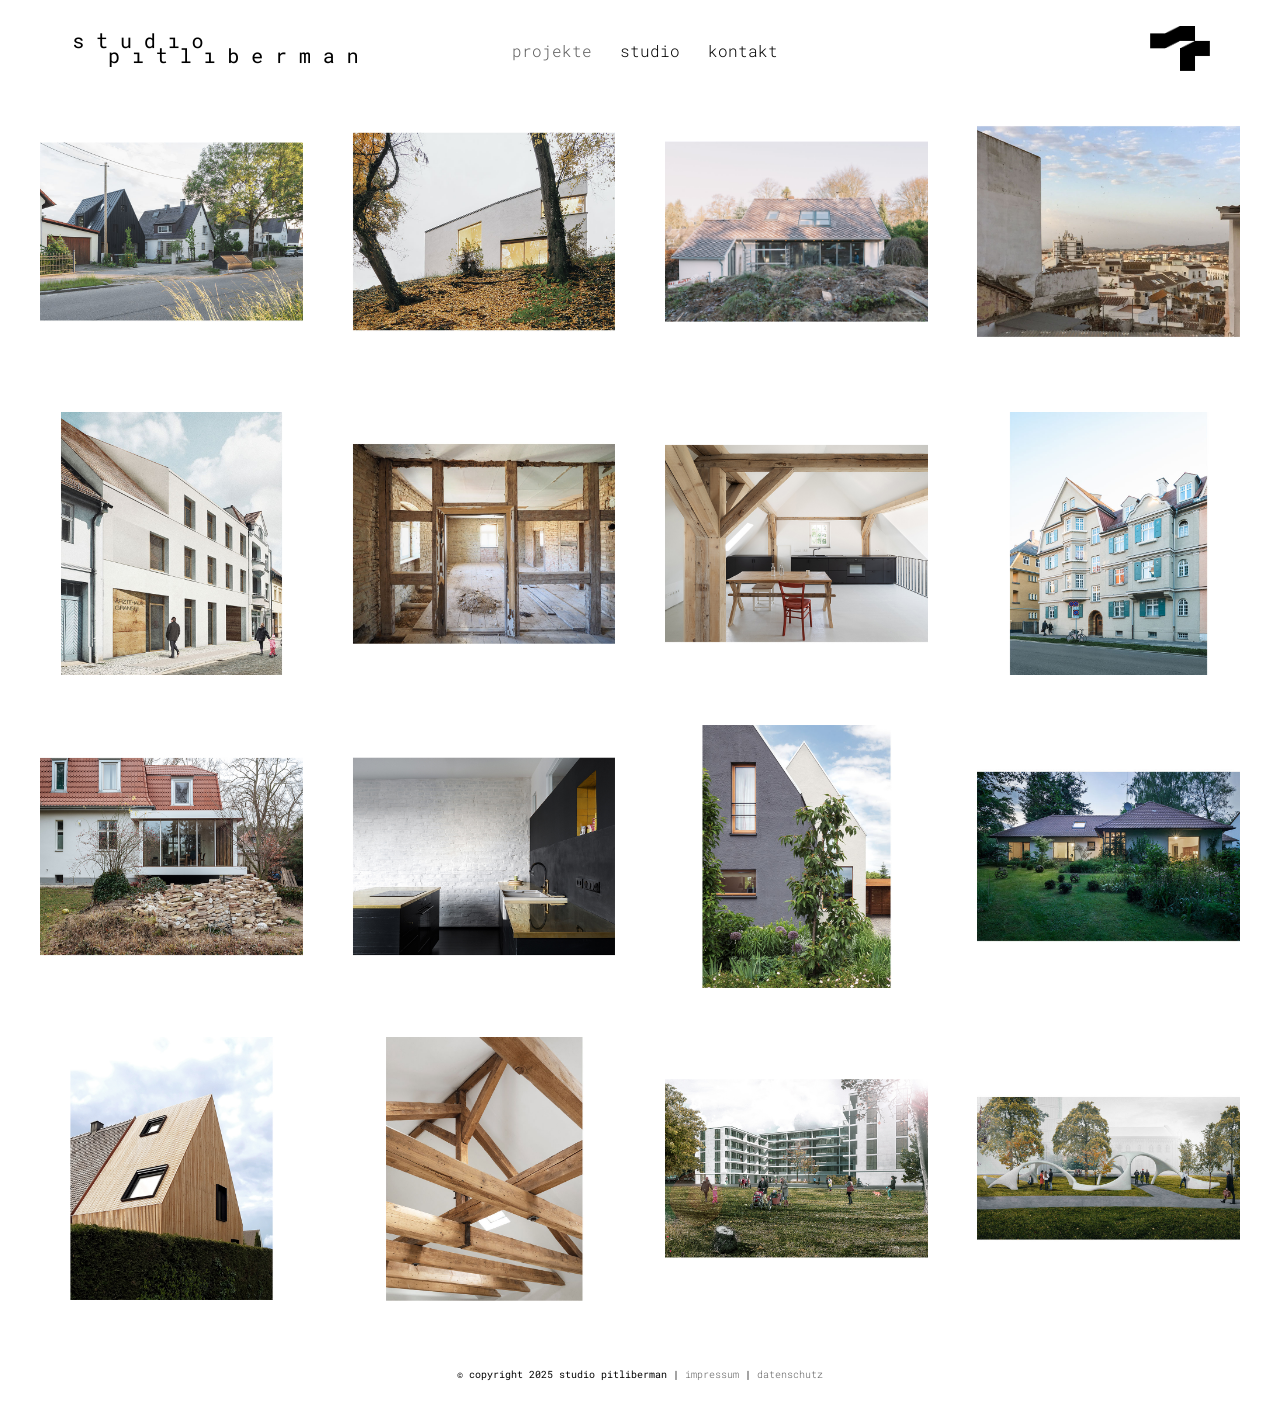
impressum (712, 1374)
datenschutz (790, 1374)
